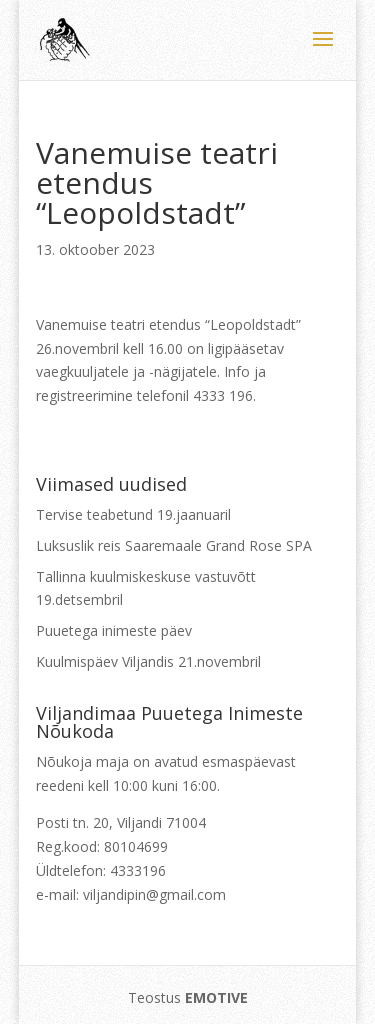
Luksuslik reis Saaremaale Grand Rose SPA (174, 545)
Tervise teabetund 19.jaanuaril (133, 514)
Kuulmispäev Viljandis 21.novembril (148, 661)
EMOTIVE (216, 997)
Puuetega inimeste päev (114, 630)
